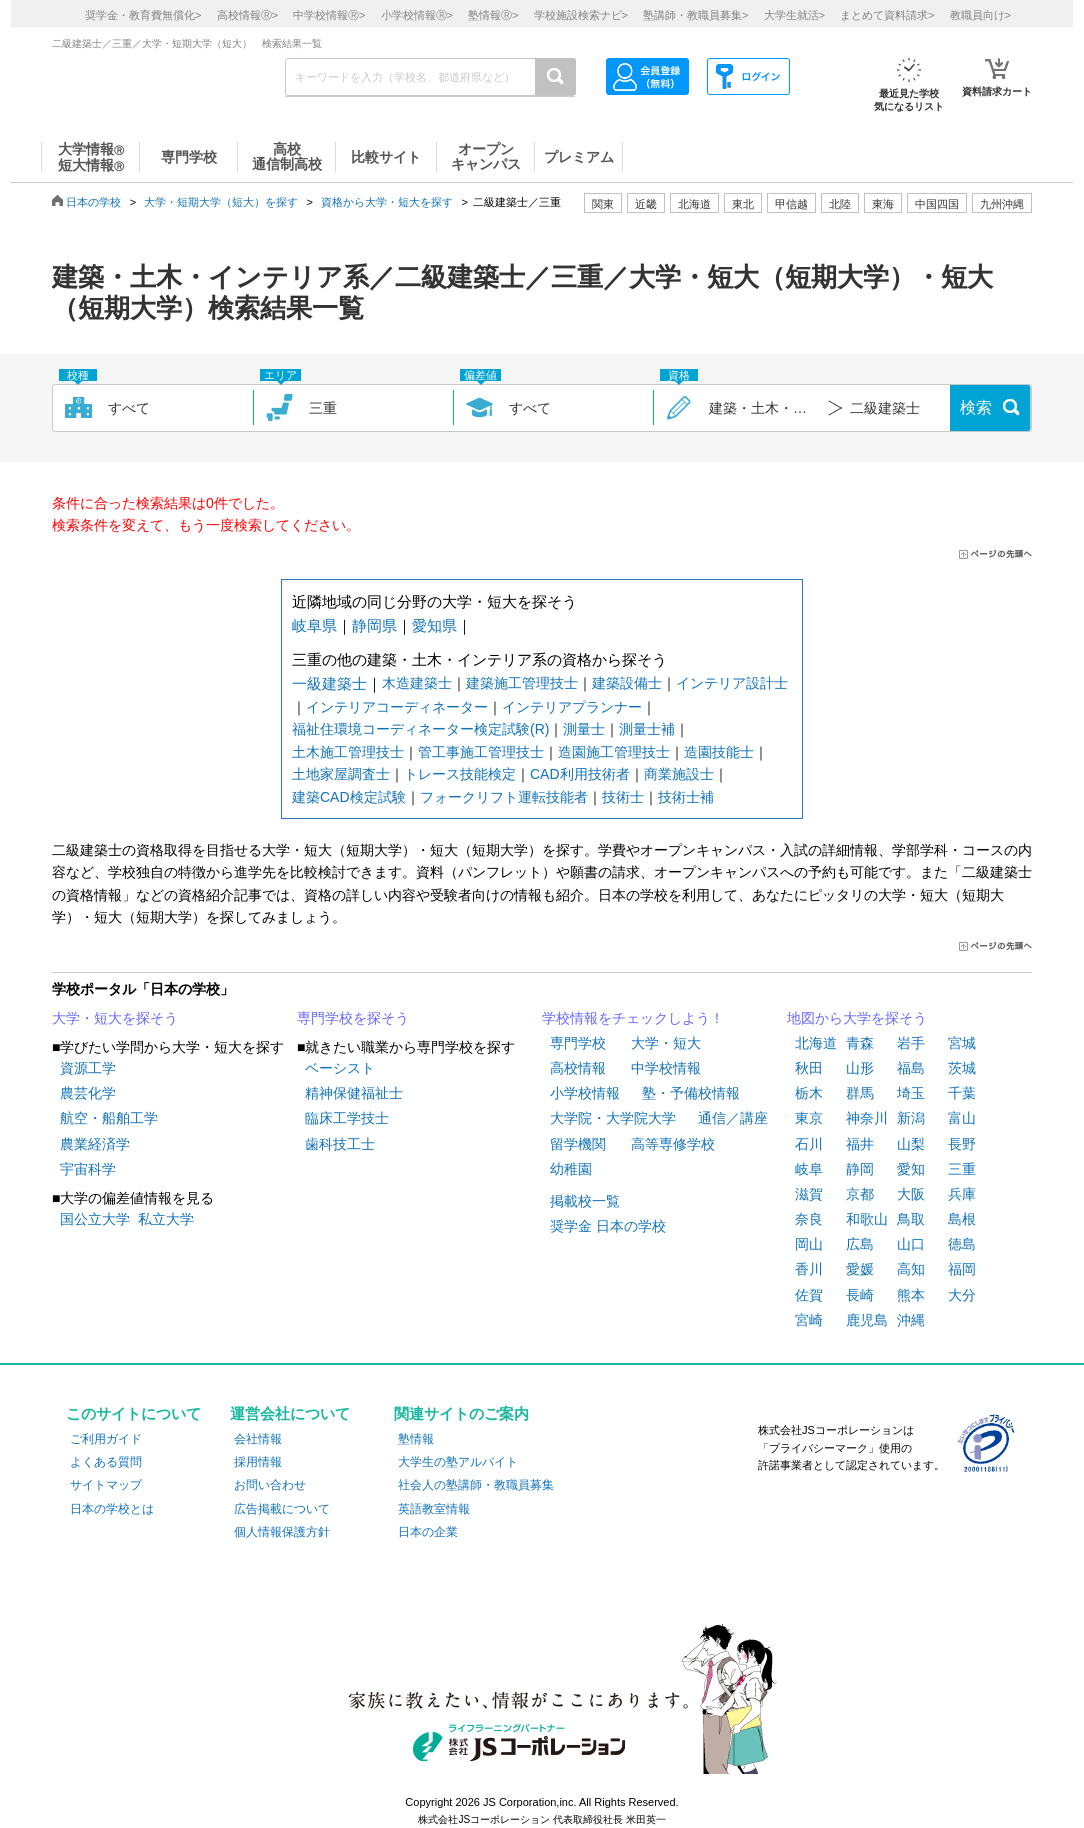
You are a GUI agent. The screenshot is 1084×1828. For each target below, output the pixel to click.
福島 (911, 1068)
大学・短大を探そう (115, 1018)
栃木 (809, 1093)
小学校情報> (417, 15)
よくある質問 (106, 1462)
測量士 (584, 729)
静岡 (860, 1169)
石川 (809, 1144)
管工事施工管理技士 (481, 752)
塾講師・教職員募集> (695, 15)
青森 (860, 1043)
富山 (962, 1118)
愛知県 (434, 625)
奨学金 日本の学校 (608, 1226)
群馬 (860, 1093)
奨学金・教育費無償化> (143, 15)
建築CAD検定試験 (349, 797)
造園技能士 (719, 752)
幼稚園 (571, 1169)
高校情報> (247, 15)
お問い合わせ (270, 1485)
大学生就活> (794, 15)
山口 (911, 1244)
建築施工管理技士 (522, 683)
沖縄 (911, 1320)
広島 (860, 1244)
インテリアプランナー (572, 707)
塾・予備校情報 (691, 1093)
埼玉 (911, 1093)
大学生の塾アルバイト (458, 1462)
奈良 (809, 1219)
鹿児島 (867, 1320)
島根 (962, 1219)
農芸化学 (88, 1093)
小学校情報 (585, 1093)
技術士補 (686, 797)
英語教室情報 (434, 1509)
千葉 (962, 1093)
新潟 (911, 1118)
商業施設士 (679, 774)
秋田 (809, 1068)
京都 (860, 1194)
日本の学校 (93, 202)
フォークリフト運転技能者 (504, 797)
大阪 (911, 1194)
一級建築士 (329, 683)
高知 (911, 1269)
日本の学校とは (112, 1509)
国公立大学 (95, 1219)
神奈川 (867, 1118)
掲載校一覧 (585, 1201)
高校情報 (578, 1068)
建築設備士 (627, 683)
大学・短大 (666, 1043)
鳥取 (911, 1219)
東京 (809, 1118)
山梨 (911, 1144)
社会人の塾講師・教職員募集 (476, 1485)
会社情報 (258, 1439)
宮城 (962, 1043)
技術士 (623, 797)
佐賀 (809, 1295)
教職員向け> (980, 15)
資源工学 (88, 1068)
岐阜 (809, 1169)
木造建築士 (417, 683)
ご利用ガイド (106, 1439)
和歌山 (867, 1219)
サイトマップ (106, 1485)
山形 (860, 1068)
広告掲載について (282, 1509)
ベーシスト (340, 1068)
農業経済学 (95, 1144)
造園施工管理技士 (614, 752)
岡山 (809, 1244)
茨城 (962, 1068)
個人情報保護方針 (282, 1532)
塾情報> (493, 15)
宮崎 (809, 1320)
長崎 (860, 1295)
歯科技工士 (340, 1144)
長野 (962, 1144)
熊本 (911, 1295)
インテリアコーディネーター (397, 707)
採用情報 (258, 1462)
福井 (860, 1144)
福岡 (962, 1269)
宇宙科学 (88, 1169)
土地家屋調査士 (341, 774)
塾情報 (416, 1439)
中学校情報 (666, 1068)
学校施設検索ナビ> (581, 15)
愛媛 (860, 1269)
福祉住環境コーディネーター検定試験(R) (420, 729)
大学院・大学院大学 (613, 1118)
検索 (976, 407)
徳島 (962, 1244)
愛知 (911, 1169)
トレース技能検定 (460, 774)
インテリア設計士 (732, 683)
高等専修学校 (673, 1144)
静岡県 (374, 625)
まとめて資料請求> (887, 15)
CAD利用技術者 (580, 774)
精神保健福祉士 (354, 1093)
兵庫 (962, 1194)
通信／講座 (733, 1118)
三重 (962, 1169)
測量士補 (647, 729)
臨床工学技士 (347, 1118)
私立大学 (166, 1219)
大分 (962, 1295)
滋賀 (809, 1194)
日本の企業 (428, 1532)
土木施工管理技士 (348, 752)
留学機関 (578, 1144)
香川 (809, 1269)
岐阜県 (314, 625)
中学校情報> (329, 15)
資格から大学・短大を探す (387, 202)
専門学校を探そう (353, 1018)
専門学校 (578, 1043)
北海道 (694, 204)
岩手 (911, 1043)
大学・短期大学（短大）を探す (221, 202)
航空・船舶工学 (109, 1118)
